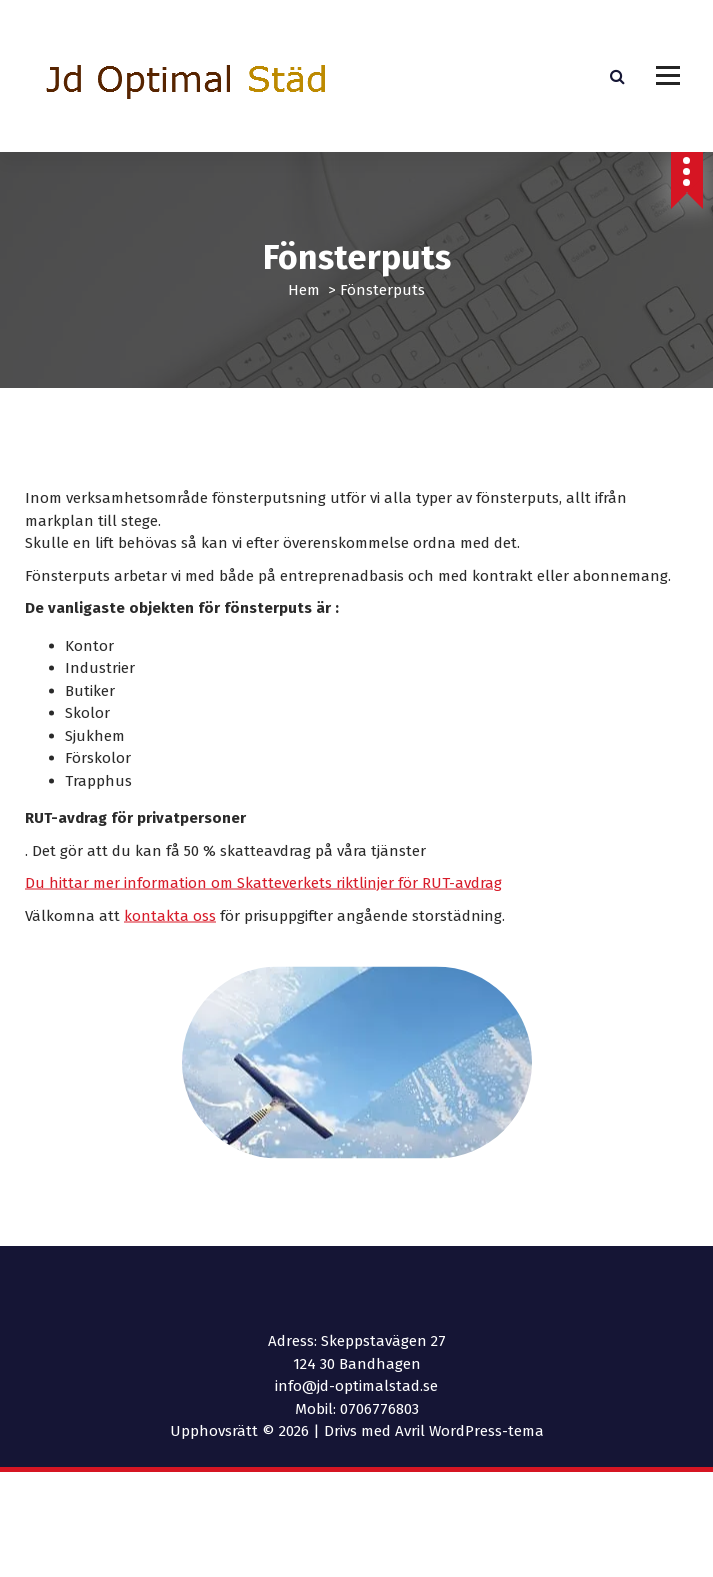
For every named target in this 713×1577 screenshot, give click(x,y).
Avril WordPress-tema (469, 1431)
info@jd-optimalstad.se (356, 1386)
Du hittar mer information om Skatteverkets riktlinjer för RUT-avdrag (263, 911)
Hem (304, 290)
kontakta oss (170, 944)
